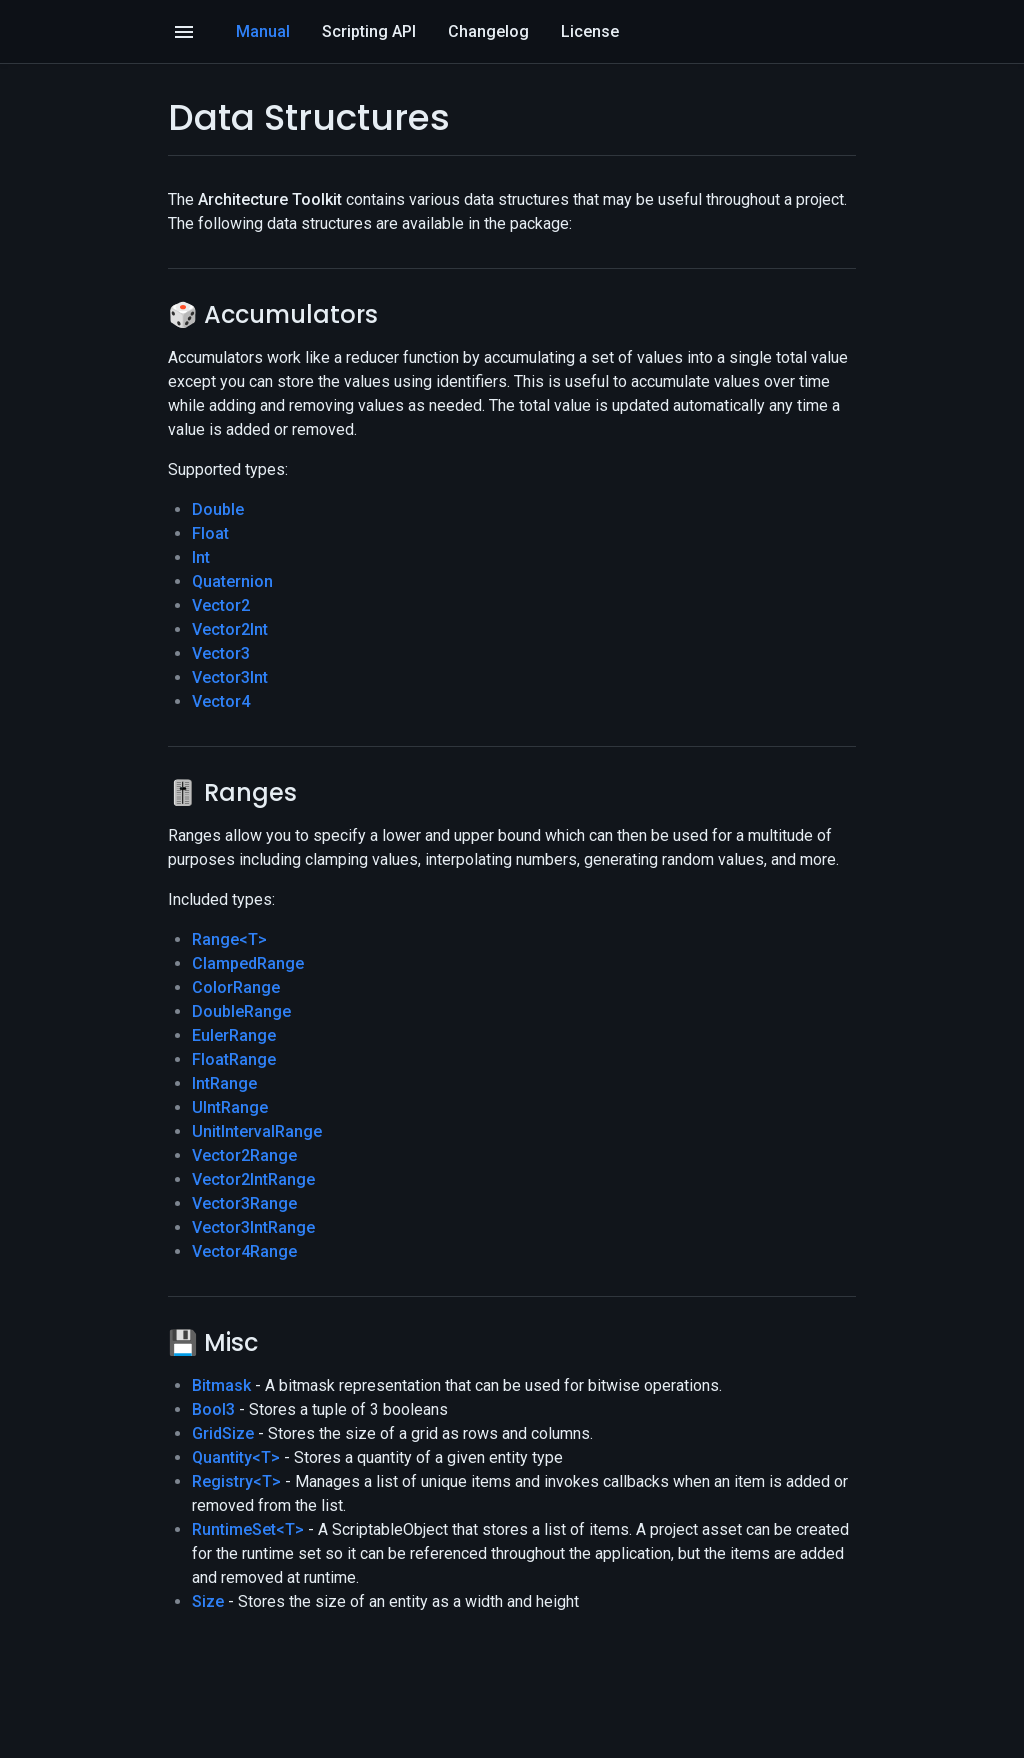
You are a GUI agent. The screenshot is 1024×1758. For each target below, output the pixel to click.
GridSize (223, 1433)
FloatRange (234, 1059)
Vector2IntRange (253, 1179)
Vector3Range (244, 1203)
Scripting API (369, 31)
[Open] (184, 32)
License (590, 31)
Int (201, 557)
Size (208, 1601)
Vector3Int (230, 677)
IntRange (224, 1083)
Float (210, 533)
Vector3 (221, 653)
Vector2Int (230, 629)
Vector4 (221, 701)
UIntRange (230, 1107)
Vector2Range (244, 1155)
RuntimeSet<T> (248, 1529)
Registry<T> (236, 1481)
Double (218, 509)
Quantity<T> (236, 1457)
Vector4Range (244, 1251)
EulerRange (234, 1035)
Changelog (488, 31)
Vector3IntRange (253, 1227)
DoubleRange (241, 1011)
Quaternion (232, 581)
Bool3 (213, 1409)
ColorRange (236, 987)
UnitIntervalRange (257, 1131)
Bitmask (221, 1385)
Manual (263, 31)
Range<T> (229, 939)
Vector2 (221, 605)
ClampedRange (248, 963)
